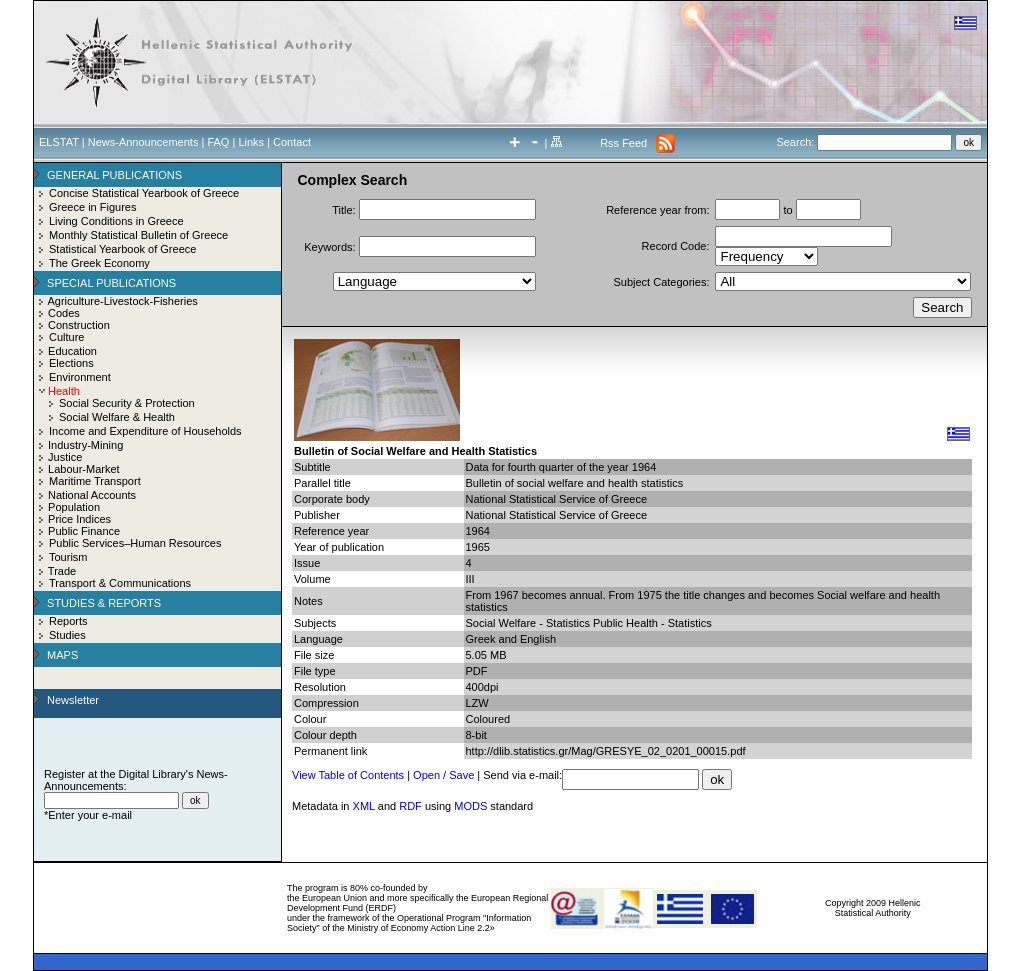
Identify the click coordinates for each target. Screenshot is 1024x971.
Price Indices (79, 519)
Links (251, 142)
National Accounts (92, 495)
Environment (80, 377)
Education (72, 351)
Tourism (68, 557)
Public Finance (84, 531)
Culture (66, 337)
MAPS (62, 655)
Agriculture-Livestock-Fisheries (122, 301)
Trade (62, 571)
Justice (65, 457)
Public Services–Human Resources (135, 543)
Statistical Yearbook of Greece (122, 249)
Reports (68, 621)
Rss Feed (623, 143)
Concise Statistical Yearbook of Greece (144, 193)
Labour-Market (84, 469)
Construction (79, 325)
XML (364, 806)
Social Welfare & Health (117, 417)
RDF (410, 806)
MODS (470, 806)
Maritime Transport (95, 481)
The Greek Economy (99, 263)
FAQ (218, 142)
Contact (292, 142)
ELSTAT (59, 142)
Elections (71, 363)
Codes (64, 313)
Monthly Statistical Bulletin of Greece (138, 235)
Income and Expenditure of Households (145, 431)
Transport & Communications (120, 583)
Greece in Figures (92, 207)
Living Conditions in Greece (116, 221)
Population (74, 507)
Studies (67, 635)
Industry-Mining (85, 445)
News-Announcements (143, 142)
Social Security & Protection (127, 403)
